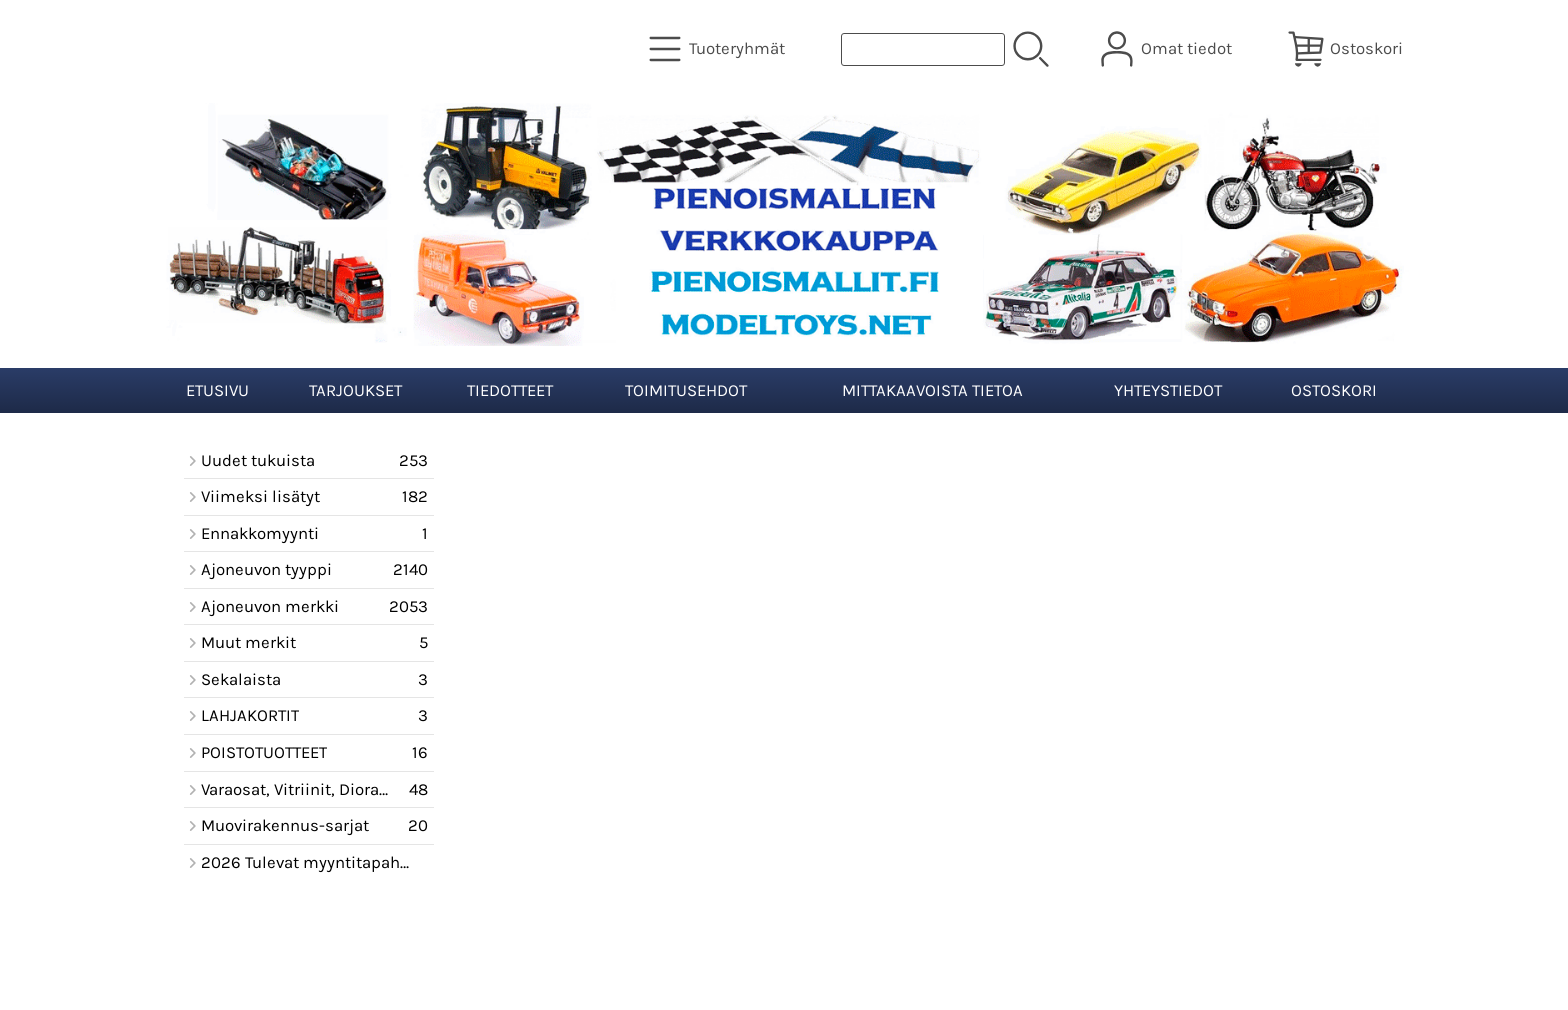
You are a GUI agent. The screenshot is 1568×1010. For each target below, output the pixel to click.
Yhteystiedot (1168, 390)
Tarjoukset (355, 390)
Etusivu (217, 390)
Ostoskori (1334, 390)
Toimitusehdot (686, 390)
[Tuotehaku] (923, 49)
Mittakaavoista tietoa (932, 390)
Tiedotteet (510, 390)
